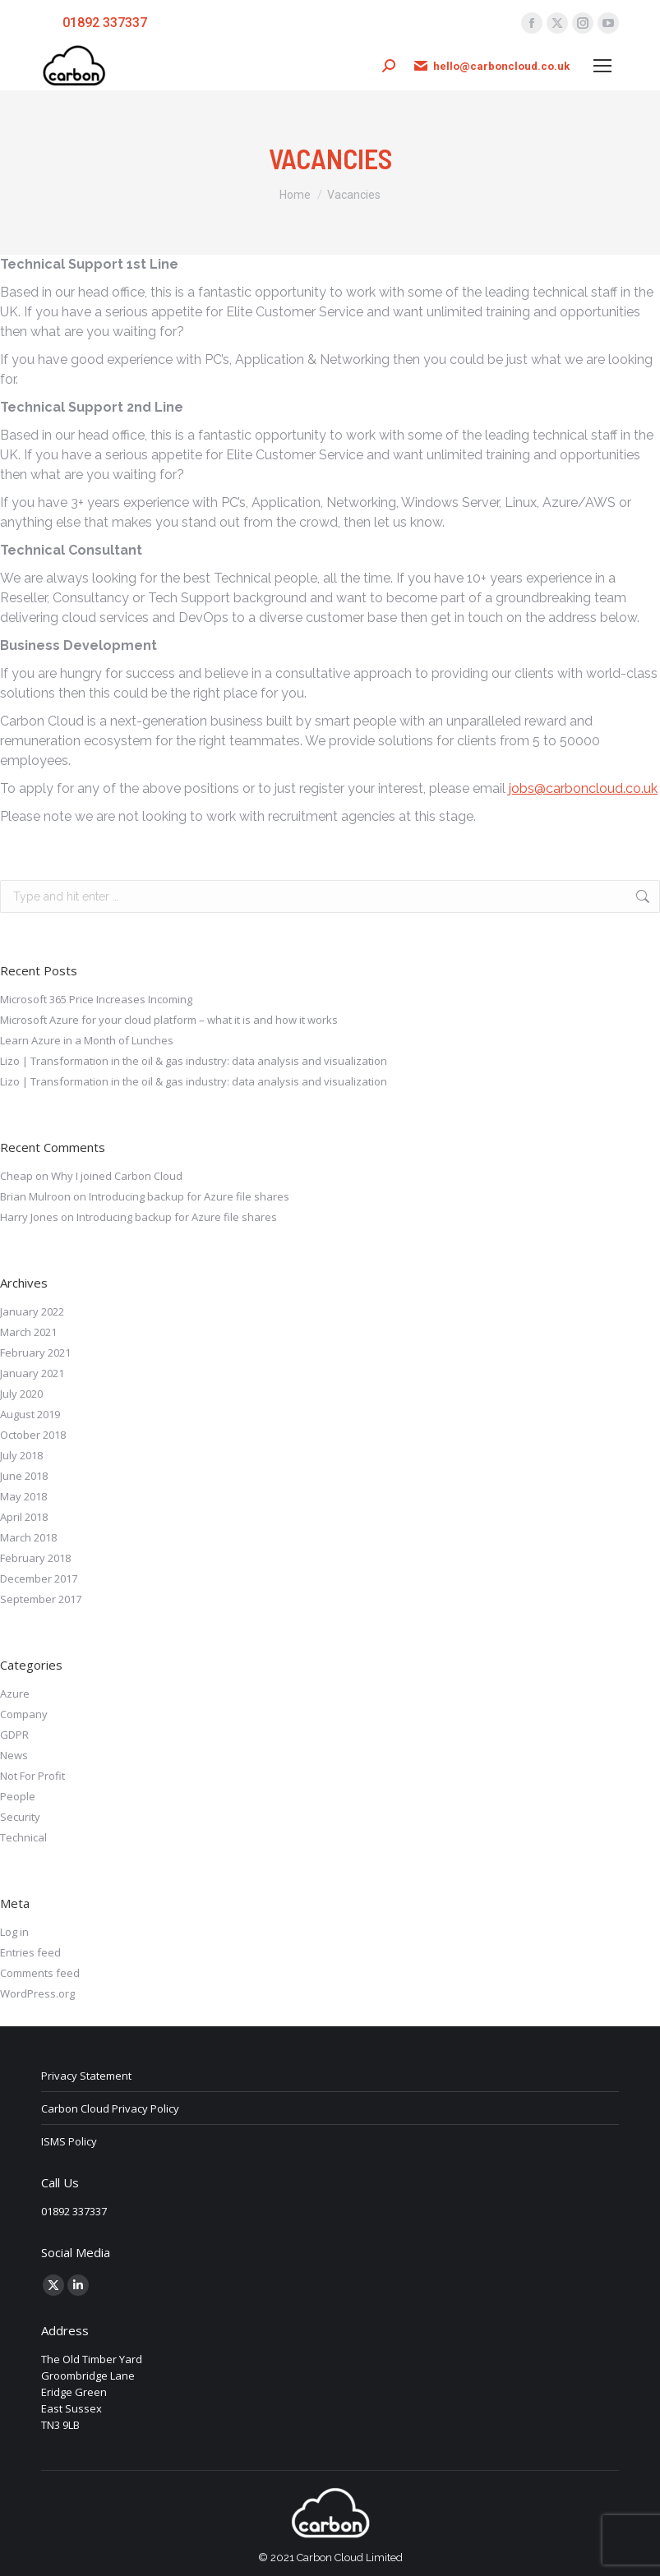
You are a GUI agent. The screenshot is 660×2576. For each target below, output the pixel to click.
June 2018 (24, 1475)
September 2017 (40, 1599)
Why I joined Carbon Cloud (116, 1175)
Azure (15, 1693)
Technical (23, 1837)
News (14, 1755)
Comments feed (40, 1972)
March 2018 (28, 1537)
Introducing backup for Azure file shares (189, 1196)
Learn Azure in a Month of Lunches (86, 1040)
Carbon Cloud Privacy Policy (110, 2108)
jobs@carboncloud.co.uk (583, 788)
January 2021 (32, 1373)
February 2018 (35, 1558)
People (17, 1796)
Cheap (16, 1175)
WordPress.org (37, 1993)
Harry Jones (29, 1217)
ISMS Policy (69, 2141)
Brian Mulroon (35, 1196)
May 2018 (23, 1496)
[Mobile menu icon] (602, 65)
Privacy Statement (86, 2075)
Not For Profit (32, 1775)
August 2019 (30, 1414)
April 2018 (24, 1516)
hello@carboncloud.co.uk (491, 65)
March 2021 (28, 1332)
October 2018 (33, 1434)
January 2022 (32, 1311)
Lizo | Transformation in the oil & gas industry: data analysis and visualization (193, 1060)
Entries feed (30, 1952)
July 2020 (21, 1393)
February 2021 (35, 1352)
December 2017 (38, 1578)
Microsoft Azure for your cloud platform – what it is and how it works (169, 1019)
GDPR (14, 1734)
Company (24, 1714)
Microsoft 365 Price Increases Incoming (96, 999)
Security (20, 1816)
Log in (14, 1931)
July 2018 (21, 1455)
